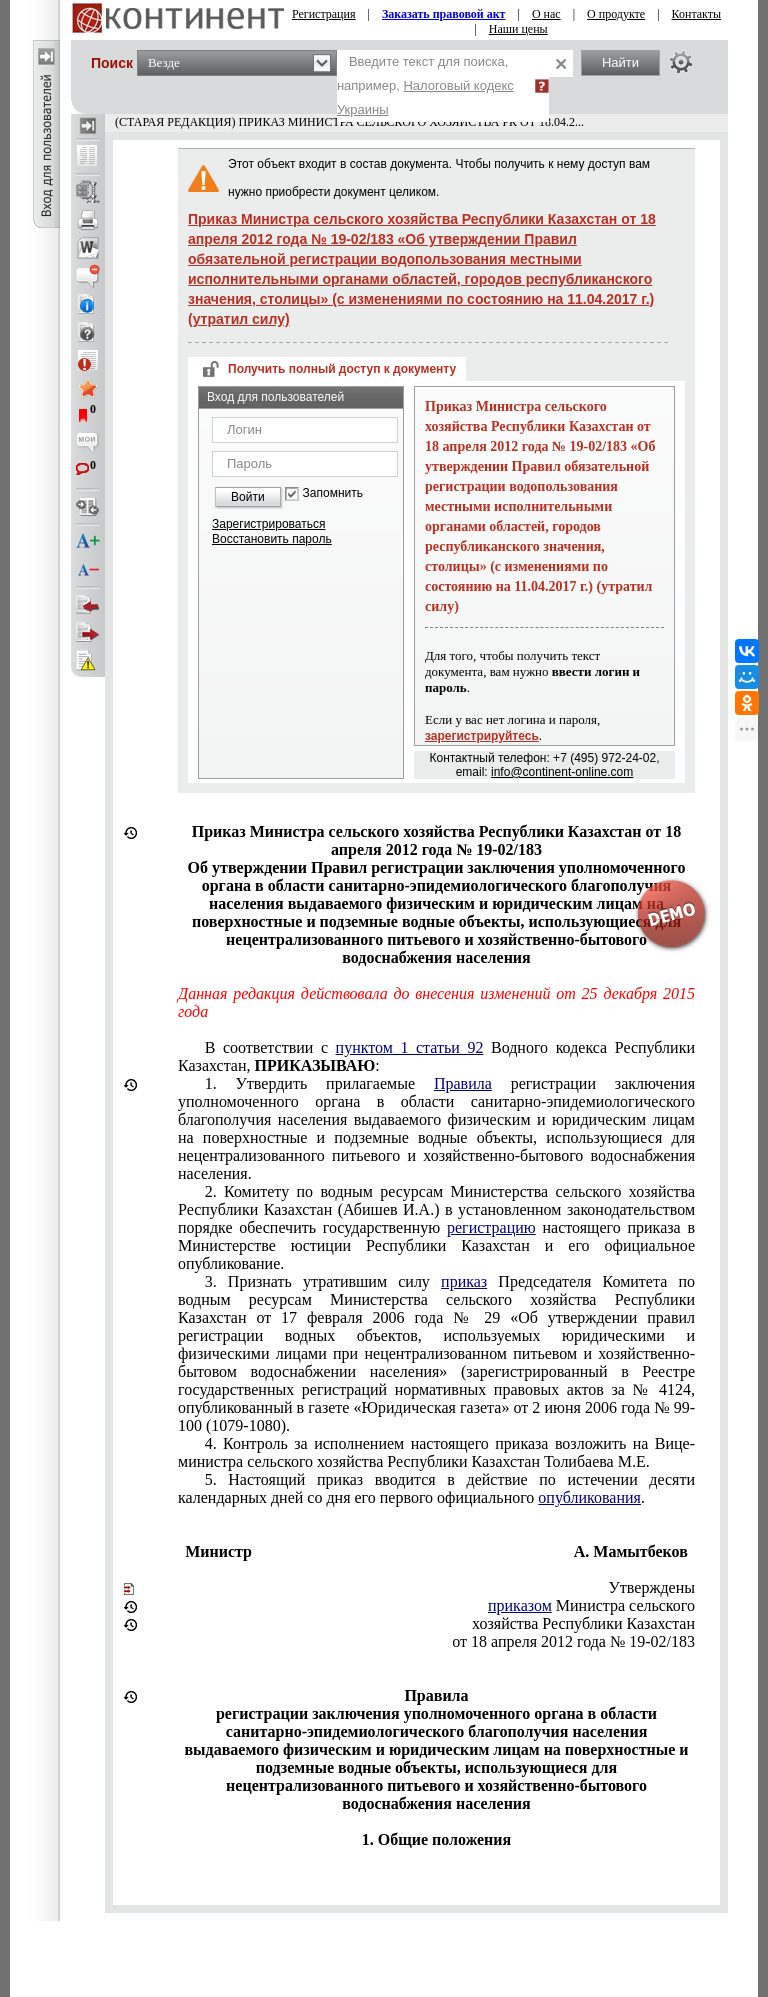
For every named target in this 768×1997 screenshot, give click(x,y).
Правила (463, 1083)
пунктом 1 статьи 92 (410, 1047)
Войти (248, 497)
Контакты (697, 14)
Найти (620, 62)
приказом (520, 1605)
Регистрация (324, 14)
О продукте (616, 14)
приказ (464, 1281)
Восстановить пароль (272, 539)
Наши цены (518, 29)
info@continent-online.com (562, 772)
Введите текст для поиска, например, (425, 85)
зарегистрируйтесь (482, 736)
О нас (546, 14)
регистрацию (491, 1227)
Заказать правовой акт (444, 14)
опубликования (589, 1497)
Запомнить (333, 493)
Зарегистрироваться (268, 524)
